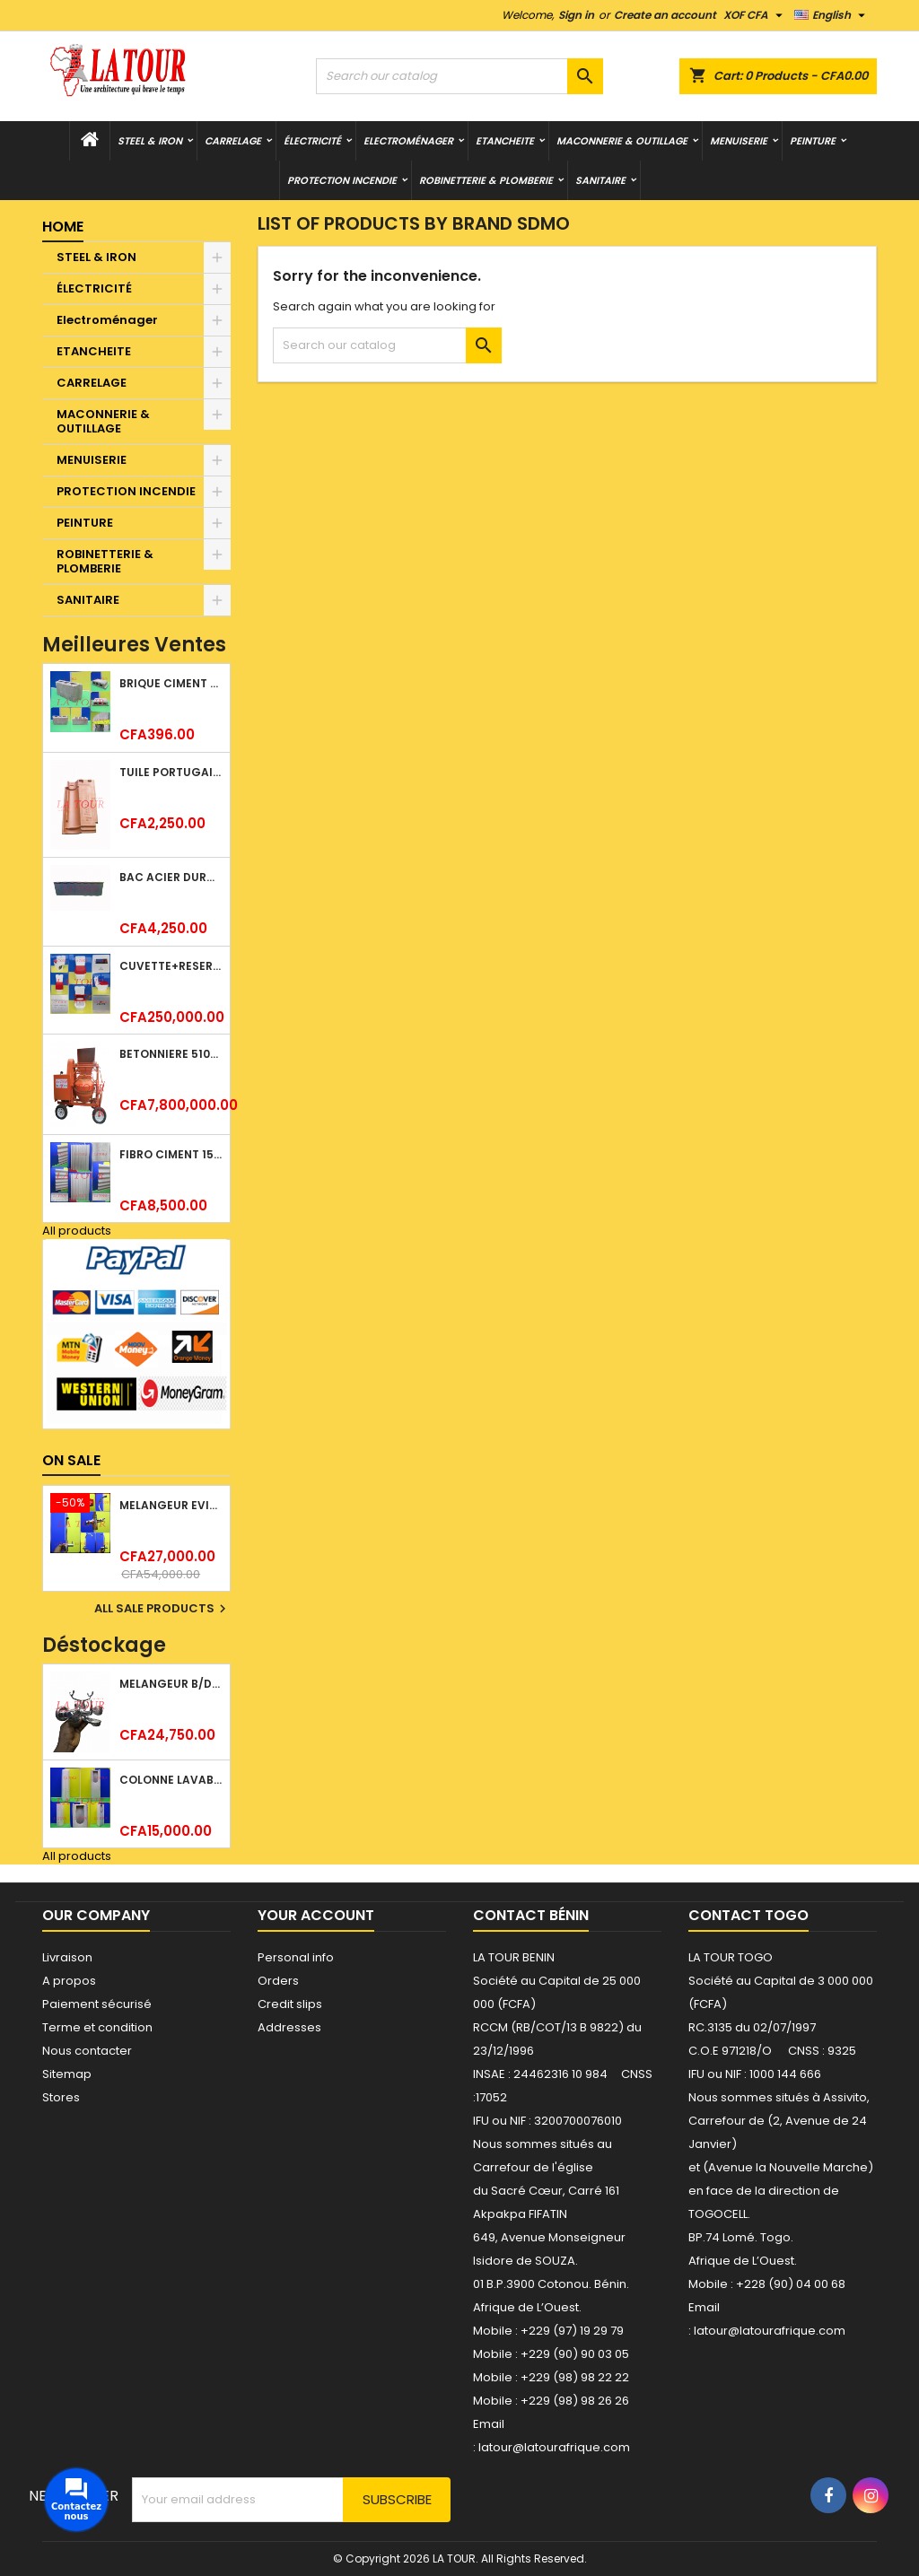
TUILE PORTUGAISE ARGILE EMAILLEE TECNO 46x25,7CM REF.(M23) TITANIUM (171, 772)
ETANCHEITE (505, 141)
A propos (69, 1980)
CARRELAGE (233, 141)
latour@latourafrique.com (769, 2330)
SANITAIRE (600, 180)
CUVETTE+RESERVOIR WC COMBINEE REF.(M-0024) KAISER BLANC (171, 966)
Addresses (289, 2027)
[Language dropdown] (832, 15)
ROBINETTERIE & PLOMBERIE (486, 180)
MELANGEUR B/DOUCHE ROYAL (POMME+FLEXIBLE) (171, 1683)
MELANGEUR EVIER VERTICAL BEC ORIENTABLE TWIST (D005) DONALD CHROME (171, 1505)
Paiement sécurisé (97, 2004)
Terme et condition (97, 2027)
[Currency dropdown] (755, 15)
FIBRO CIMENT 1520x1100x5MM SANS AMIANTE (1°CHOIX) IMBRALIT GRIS (171, 1154)
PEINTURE (813, 141)
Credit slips (290, 2004)
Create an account (665, 14)
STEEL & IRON (150, 141)
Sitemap (67, 2074)
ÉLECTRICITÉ (312, 141)
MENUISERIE (738, 141)
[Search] (459, 76)
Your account (316, 1915)
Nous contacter (87, 2050)
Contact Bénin (531, 1915)
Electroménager (408, 141)
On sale (71, 1460)
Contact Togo (748, 1915)
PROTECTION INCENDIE (342, 180)
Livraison (67, 1957)
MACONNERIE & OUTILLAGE (621, 141)
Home (62, 226)
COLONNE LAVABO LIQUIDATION (171, 1779)
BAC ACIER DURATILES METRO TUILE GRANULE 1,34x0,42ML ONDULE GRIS (171, 877)
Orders (278, 1980)
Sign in (576, 14)
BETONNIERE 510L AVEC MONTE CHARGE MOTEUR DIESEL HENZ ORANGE (171, 1054)
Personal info (296, 1957)
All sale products (162, 1609)
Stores (61, 2097)
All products (76, 1230)
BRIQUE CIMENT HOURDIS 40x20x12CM (171, 683)
